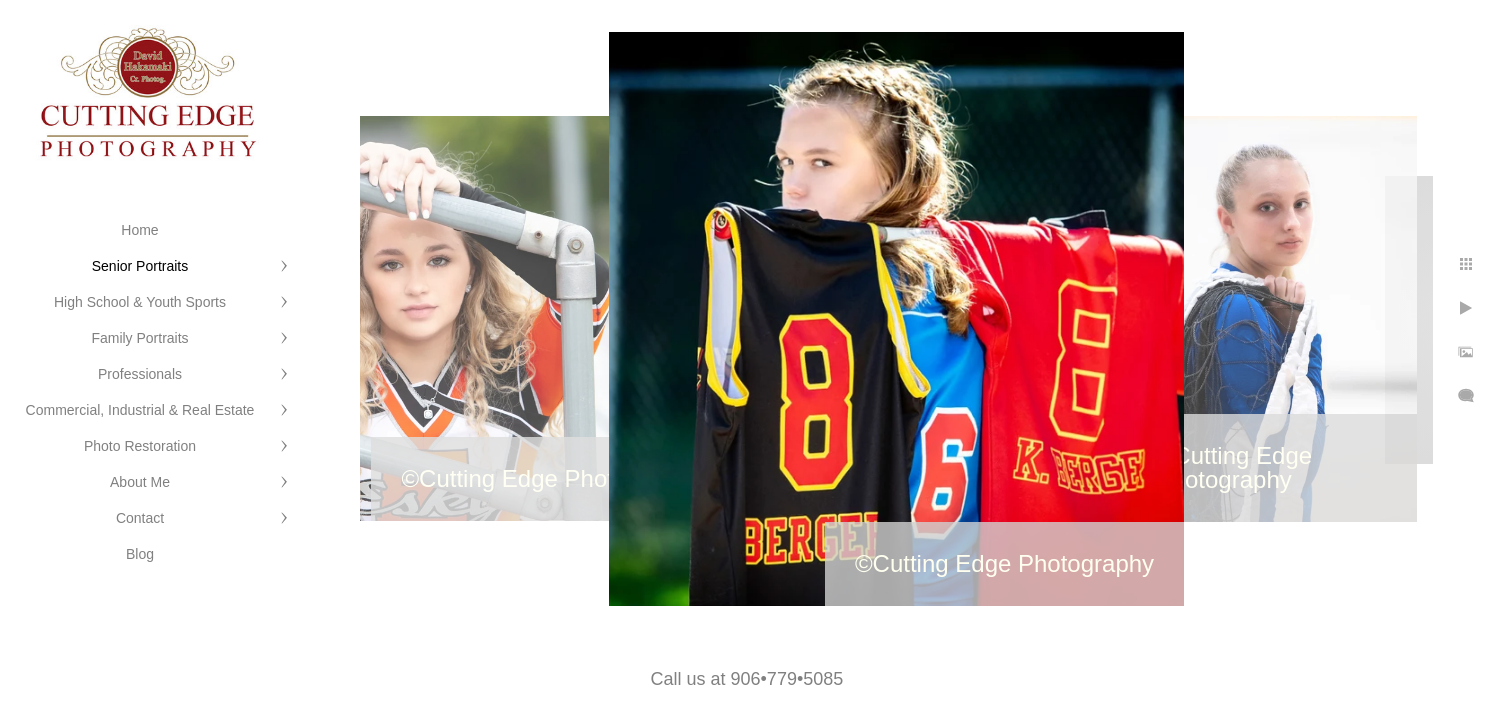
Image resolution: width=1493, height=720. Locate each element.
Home (139, 230)
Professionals (140, 374)
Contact (140, 518)
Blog (140, 554)
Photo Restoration (140, 446)
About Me (140, 482)
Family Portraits (139, 338)
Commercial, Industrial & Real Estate (140, 410)
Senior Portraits (140, 266)
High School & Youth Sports (140, 302)
